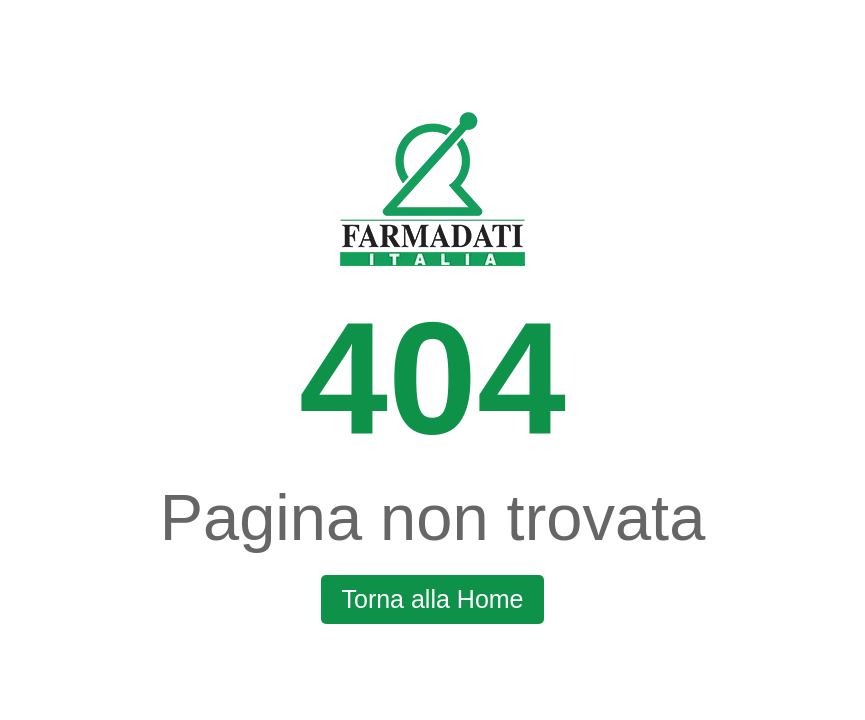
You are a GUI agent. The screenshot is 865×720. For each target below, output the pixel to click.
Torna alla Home (432, 599)
